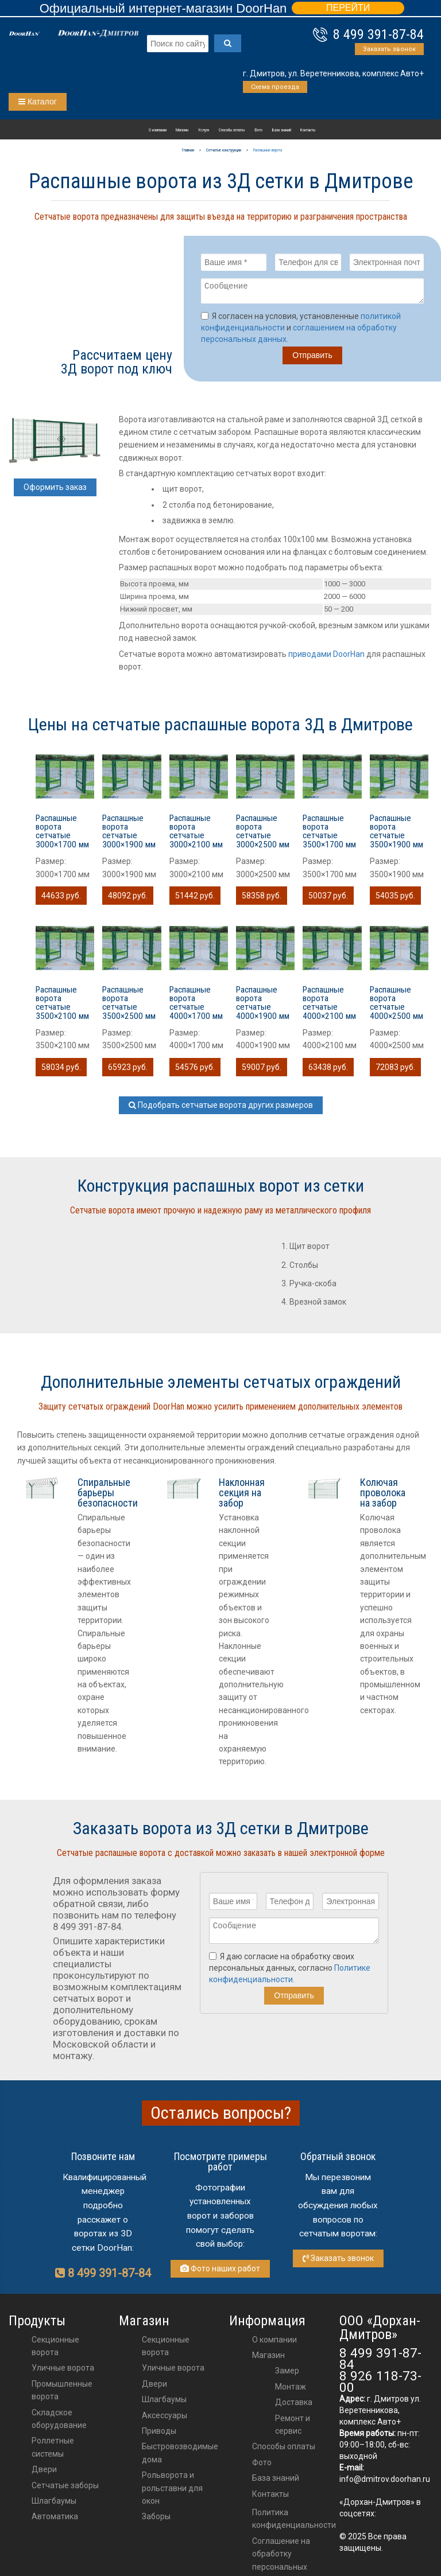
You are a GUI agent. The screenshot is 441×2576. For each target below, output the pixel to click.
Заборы (156, 2519)
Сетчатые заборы (65, 2488)
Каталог (37, 101)
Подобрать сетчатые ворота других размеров (221, 1108)
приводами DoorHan (326, 657)
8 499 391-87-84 (378, 34)
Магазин (182, 130)
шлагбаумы (164, 2402)
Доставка (293, 2405)
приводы (159, 2434)
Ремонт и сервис (292, 2428)
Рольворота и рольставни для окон (172, 2491)
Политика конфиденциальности (294, 2522)
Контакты (307, 130)
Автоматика (55, 2519)
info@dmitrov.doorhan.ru (384, 2482)
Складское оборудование (59, 2422)
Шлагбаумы (54, 2504)
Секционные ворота (55, 2349)
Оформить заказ (55, 490)
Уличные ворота (63, 2371)
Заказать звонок (389, 49)
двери (154, 2387)
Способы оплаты (232, 130)
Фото (258, 130)
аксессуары (164, 2418)
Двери (44, 2472)
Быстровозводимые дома (180, 2456)
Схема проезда (275, 87)
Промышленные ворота (62, 2393)
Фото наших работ (220, 2272)
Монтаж (290, 2390)
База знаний (281, 130)
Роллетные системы (53, 2450)
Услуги (203, 130)
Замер (287, 2374)
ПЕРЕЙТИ (348, 8)
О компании (158, 130)
